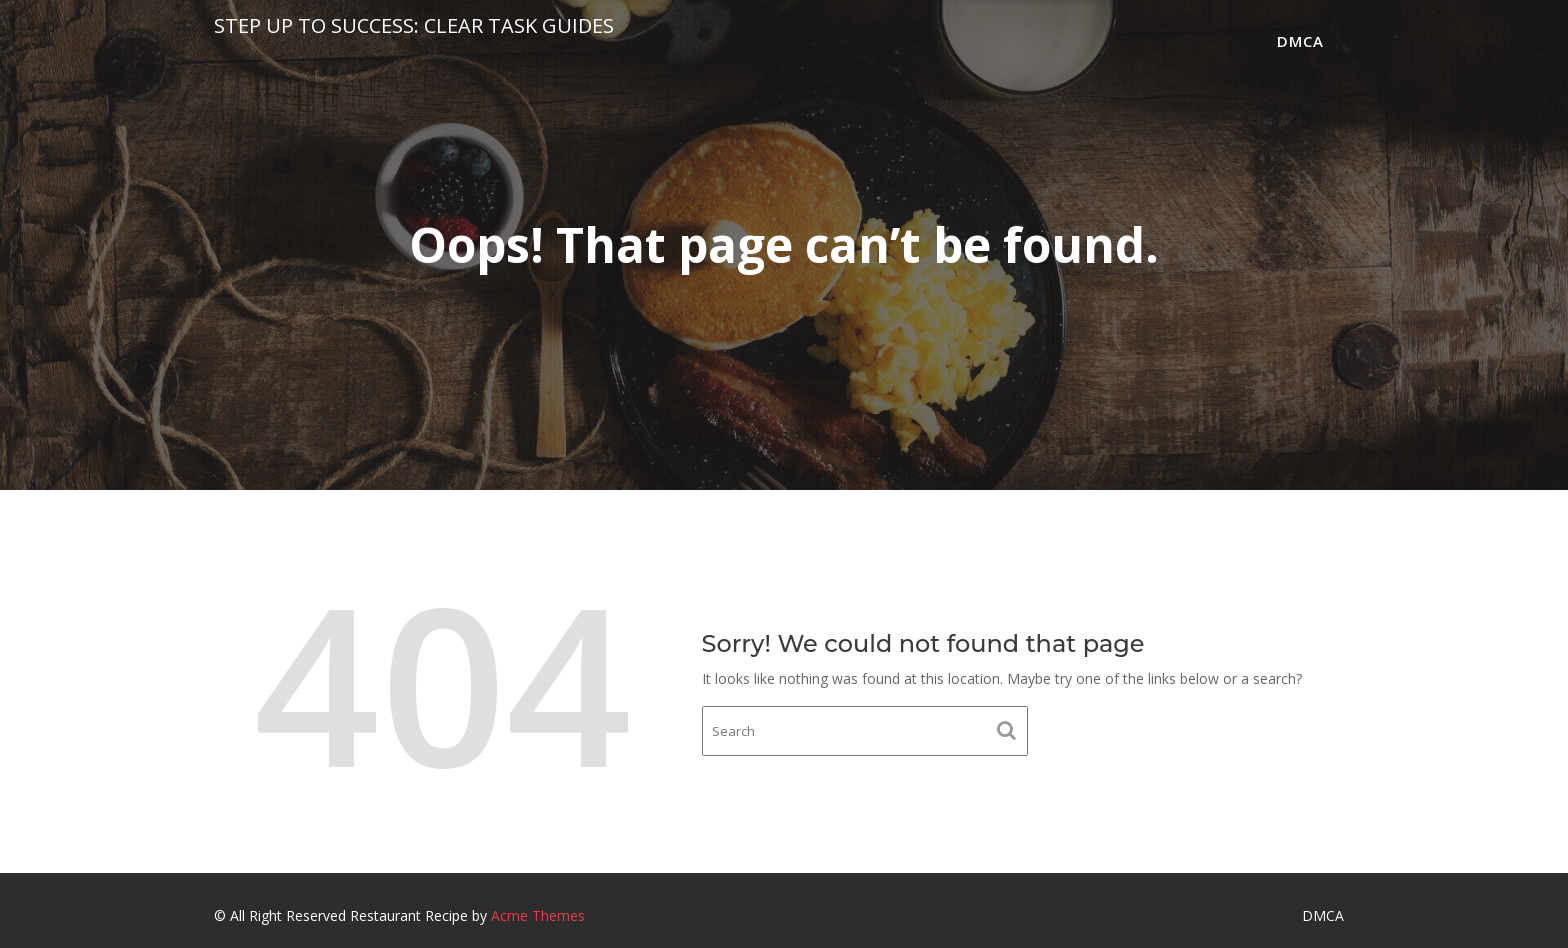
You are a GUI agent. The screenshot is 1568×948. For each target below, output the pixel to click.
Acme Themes (538, 915)
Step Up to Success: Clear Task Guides (414, 25)
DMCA (1300, 41)
